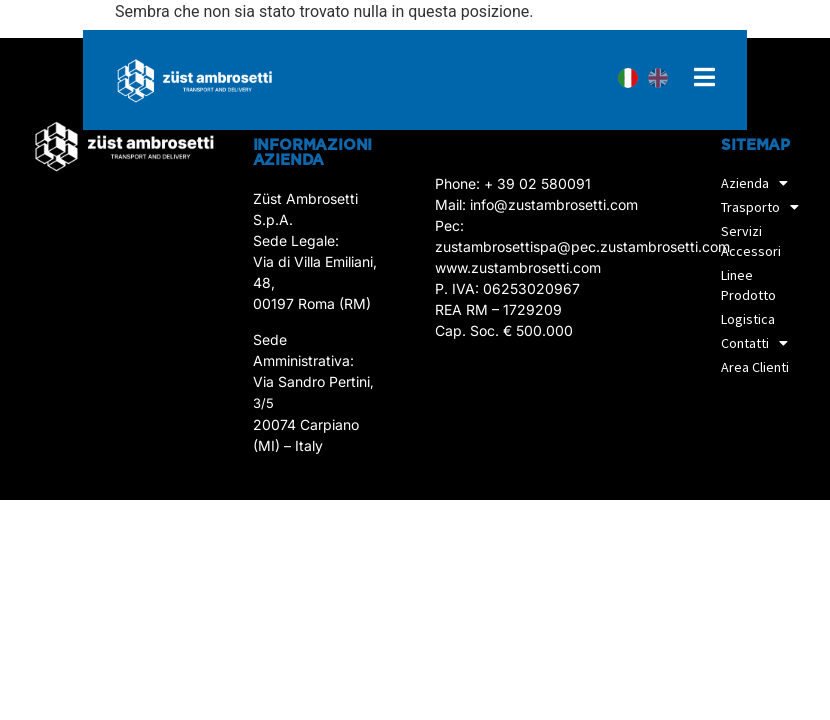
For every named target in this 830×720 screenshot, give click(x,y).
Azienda (759, 183)
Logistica (748, 319)
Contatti (759, 343)
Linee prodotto (748, 285)
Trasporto (765, 207)
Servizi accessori (751, 241)
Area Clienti (755, 367)
